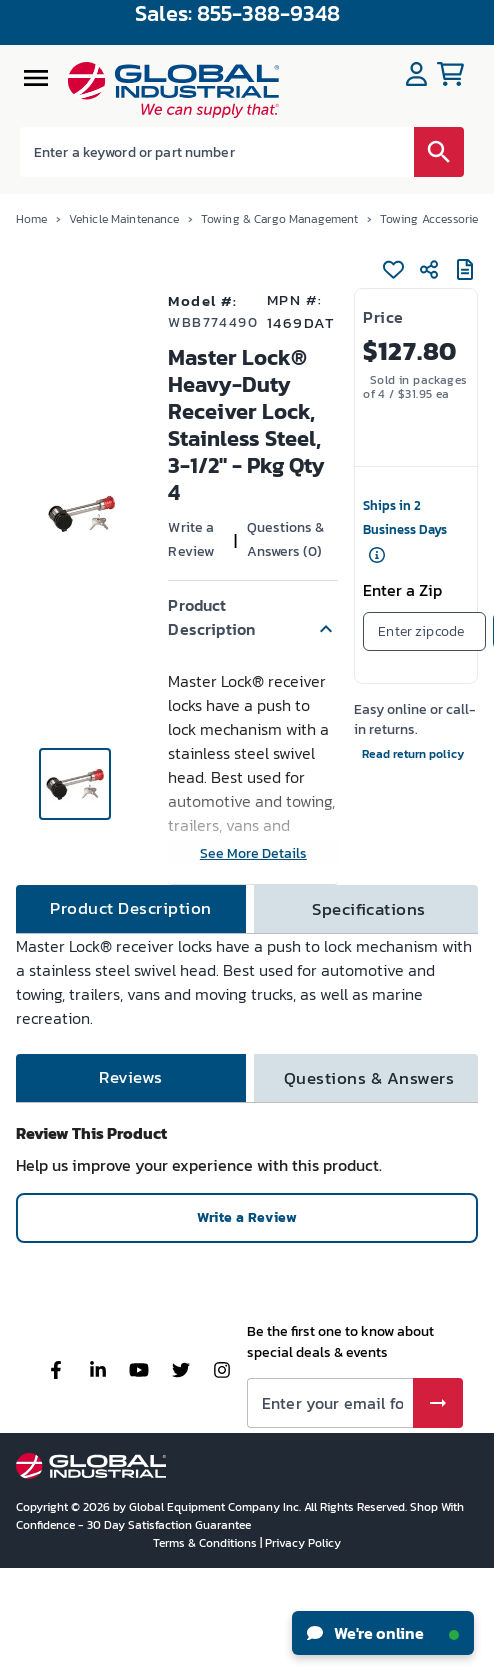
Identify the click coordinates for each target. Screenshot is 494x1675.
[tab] (131, 909)
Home (32, 219)
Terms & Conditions (206, 1543)
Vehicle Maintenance (124, 219)
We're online (383, 1633)
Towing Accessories (432, 219)
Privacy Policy (303, 1543)
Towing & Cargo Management (280, 219)
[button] (253, 617)
